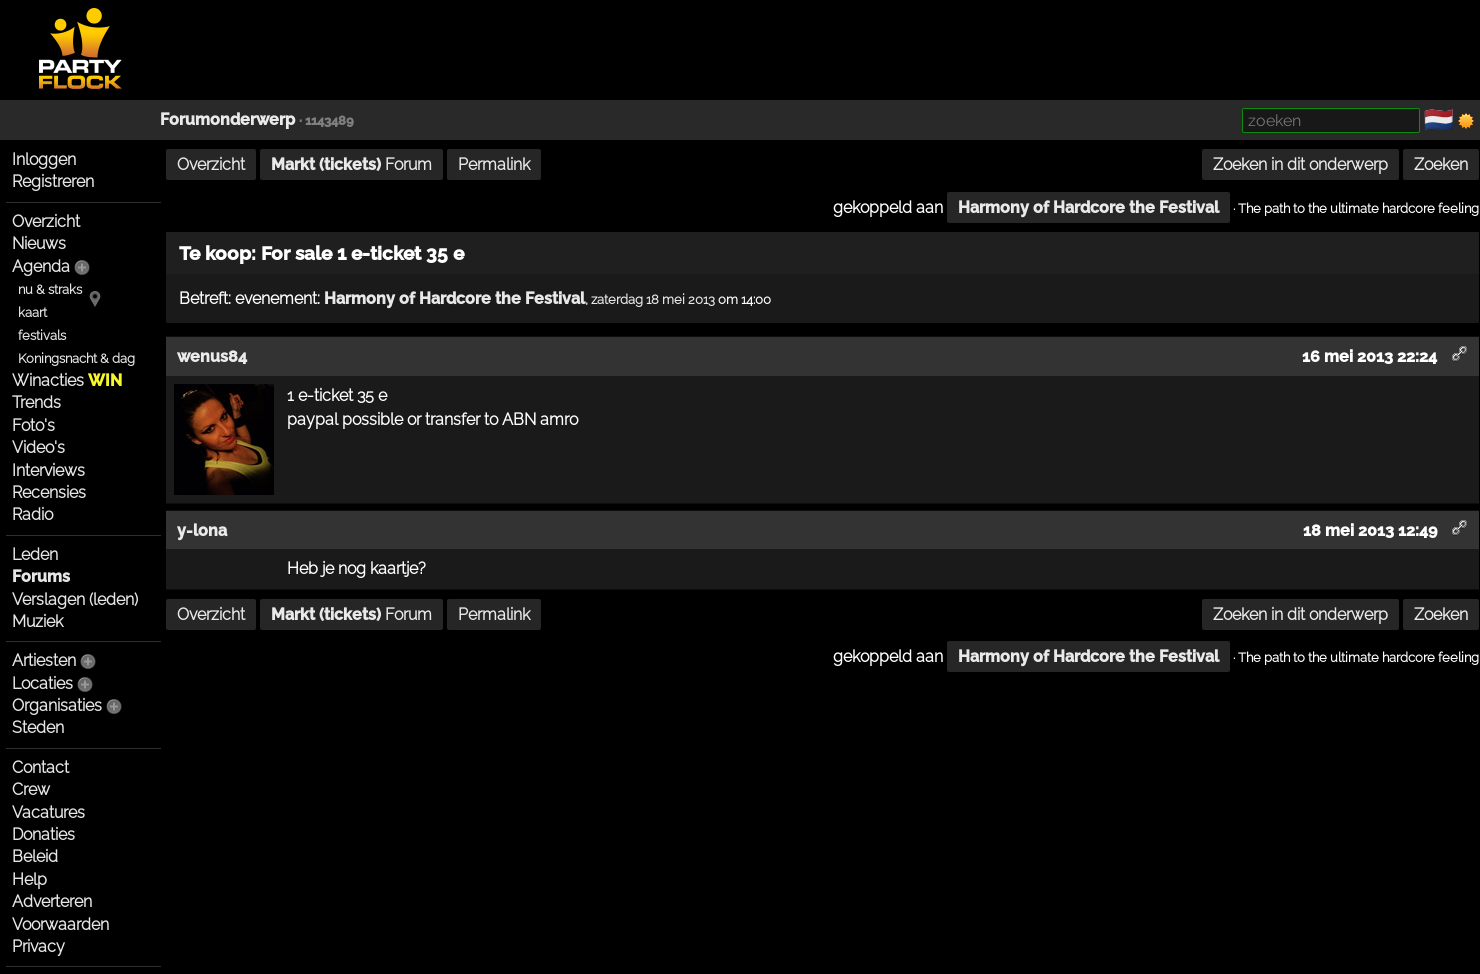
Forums (41, 576)
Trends (36, 402)
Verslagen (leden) (75, 599)
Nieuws (39, 243)
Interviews (48, 470)
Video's (38, 447)
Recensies (49, 492)
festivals (42, 335)
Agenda (41, 266)
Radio (32, 514)
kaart (32, 312)
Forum (351, 164)
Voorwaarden (60, 924)
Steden (38, 727)
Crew (31, 789)
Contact (40, 767)
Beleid (35, 856)
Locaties (42, 683)
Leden (35, 554)
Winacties (67, 380)
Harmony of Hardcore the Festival (1088, 207)
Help (29, 879)
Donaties (43, 834)
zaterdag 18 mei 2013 (653, 299)
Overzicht (46, 221)
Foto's (33, 425)
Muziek (37, 621)
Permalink (494, 164)
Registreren (53, 181)
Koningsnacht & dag (76, 358)
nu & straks (50, 289)
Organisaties (57, 705)
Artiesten (44, 660)
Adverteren (52, 901)
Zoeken (1441, 164)
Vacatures (48, 812)
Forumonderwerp (227, 119)
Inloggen (44, 159)
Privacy (38, 946)
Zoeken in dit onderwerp (1300, 164)
